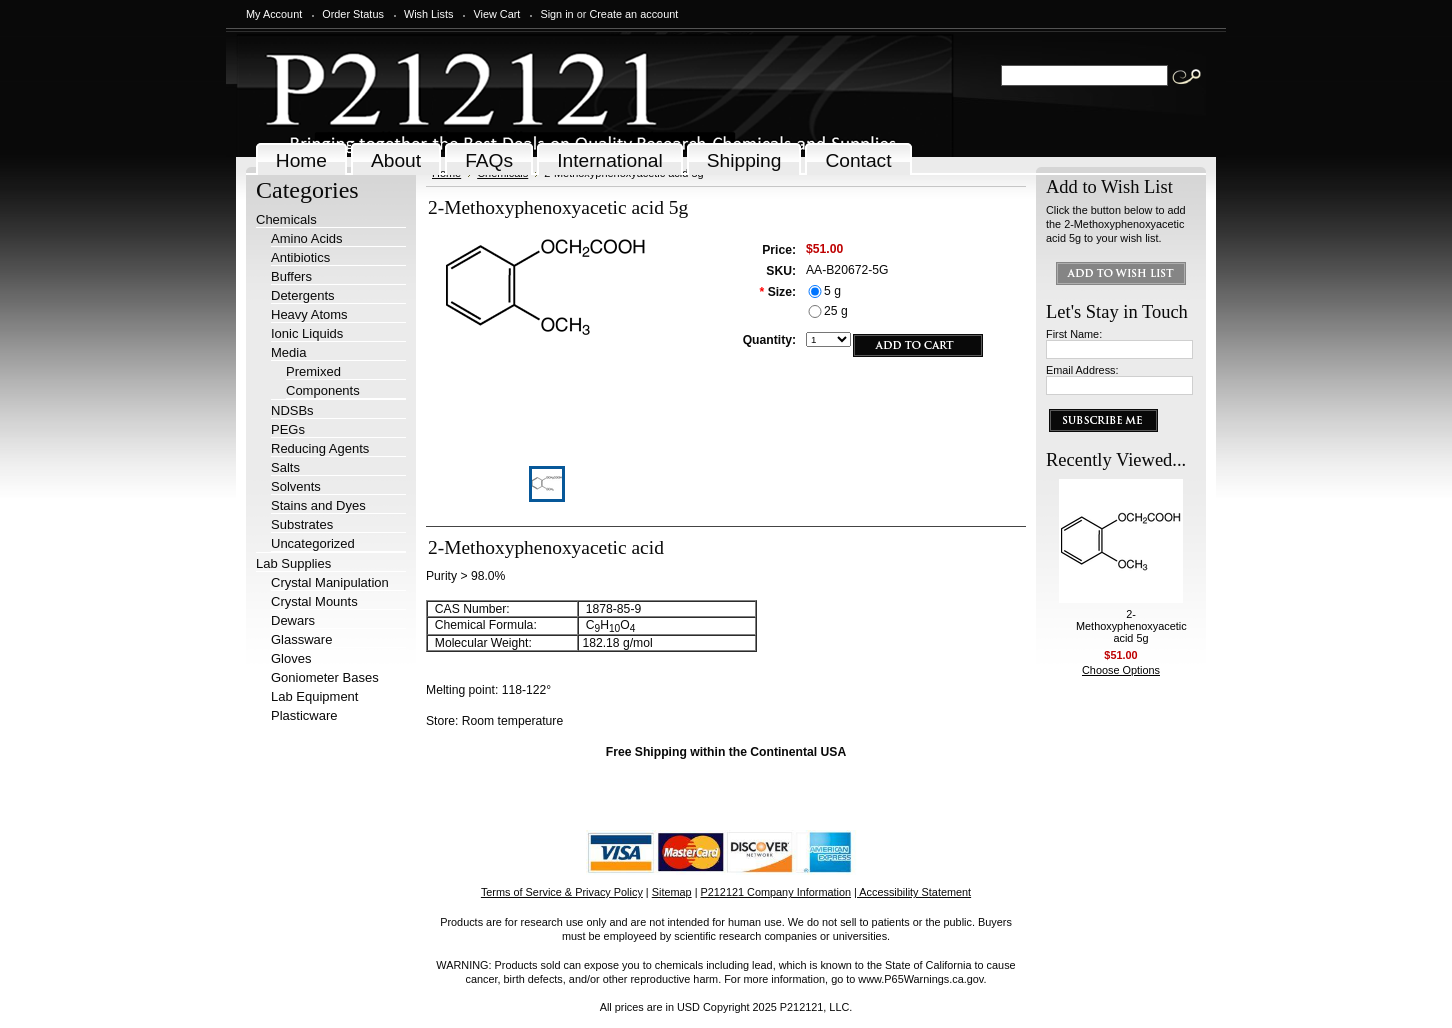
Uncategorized (313, 543)
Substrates (302, 524)
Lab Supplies (293, 563)
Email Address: (1082, 370)
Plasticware (304, 715)
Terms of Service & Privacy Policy (562, 892)
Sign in (556, 14)
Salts (285, 467)
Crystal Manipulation (330, 582)
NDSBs (292, 410)
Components (323, 390)
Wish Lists (429, 14)
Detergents (303, 295)
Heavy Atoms (309, 314)
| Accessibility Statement (912, 892)
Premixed (313, 371)
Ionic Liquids (307, 333)
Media (288, 352)
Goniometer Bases (325, 677)
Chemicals (286, 219)
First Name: (1074, 334)
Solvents (296, 486)
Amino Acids (307, 238)
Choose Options (1121, 670)
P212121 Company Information (776, 892)
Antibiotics (300, 257)
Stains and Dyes (318, 505)
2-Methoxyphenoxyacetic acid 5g (1131, 626)
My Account (274, 14)
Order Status (353, 14)
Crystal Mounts (314, 601)
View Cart (496, 14)
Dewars (293, 620)
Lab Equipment (314, 696)
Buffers (291, 276)
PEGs (288, 429)
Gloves (291, 658)
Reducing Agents (320, 448)
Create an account (633, 14)
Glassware (301, 639)
